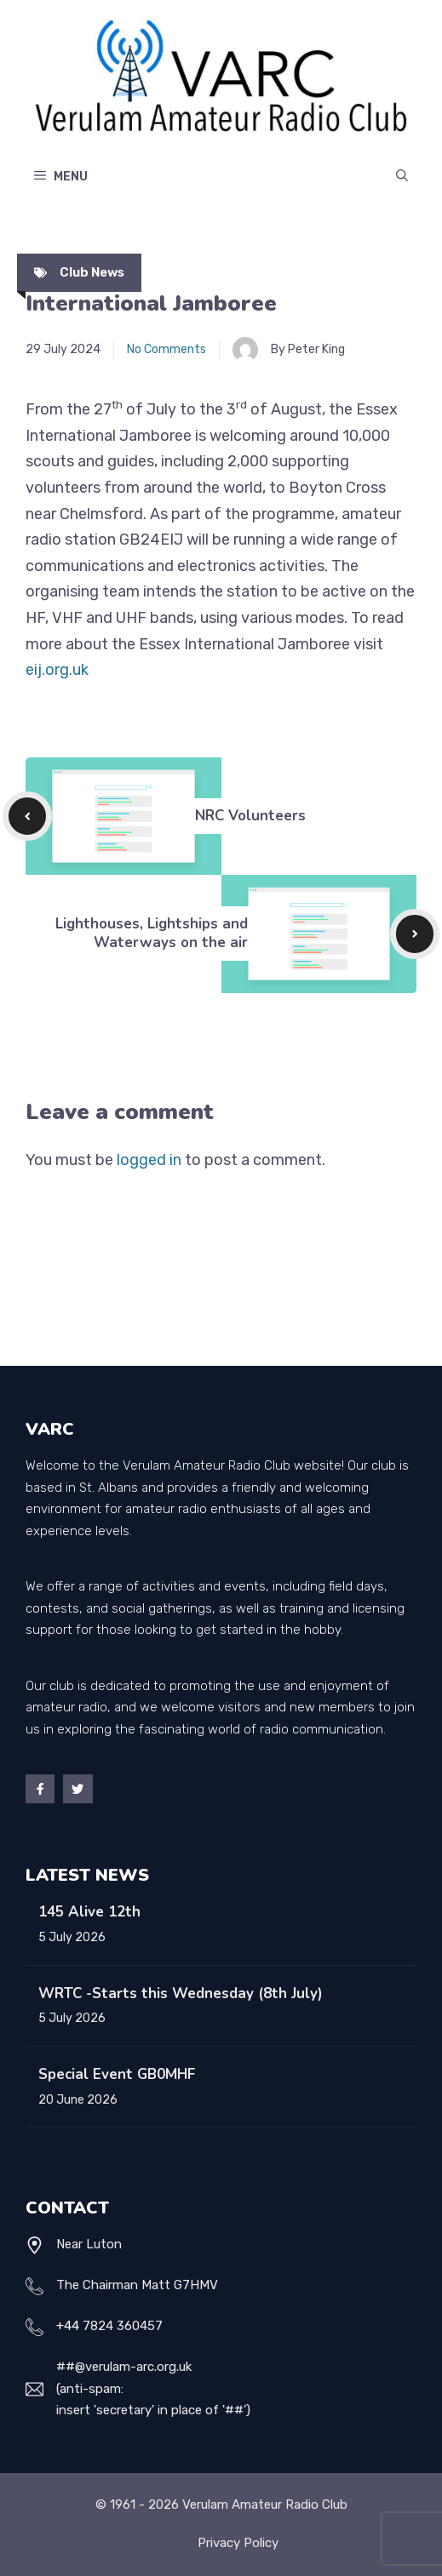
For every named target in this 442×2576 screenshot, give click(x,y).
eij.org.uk (57, 669)
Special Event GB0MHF (116, 2074)
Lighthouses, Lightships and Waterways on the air (151, 933)
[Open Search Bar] (402, 177)
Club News (92, 272)
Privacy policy (238, 2542)
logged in (149, 1160)
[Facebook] (40, 1788)
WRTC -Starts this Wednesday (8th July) (180, 1993)
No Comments (166, 349)
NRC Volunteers (250, 815)
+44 (67, 2325)
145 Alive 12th (89, 1912)
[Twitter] (77, 1788)
